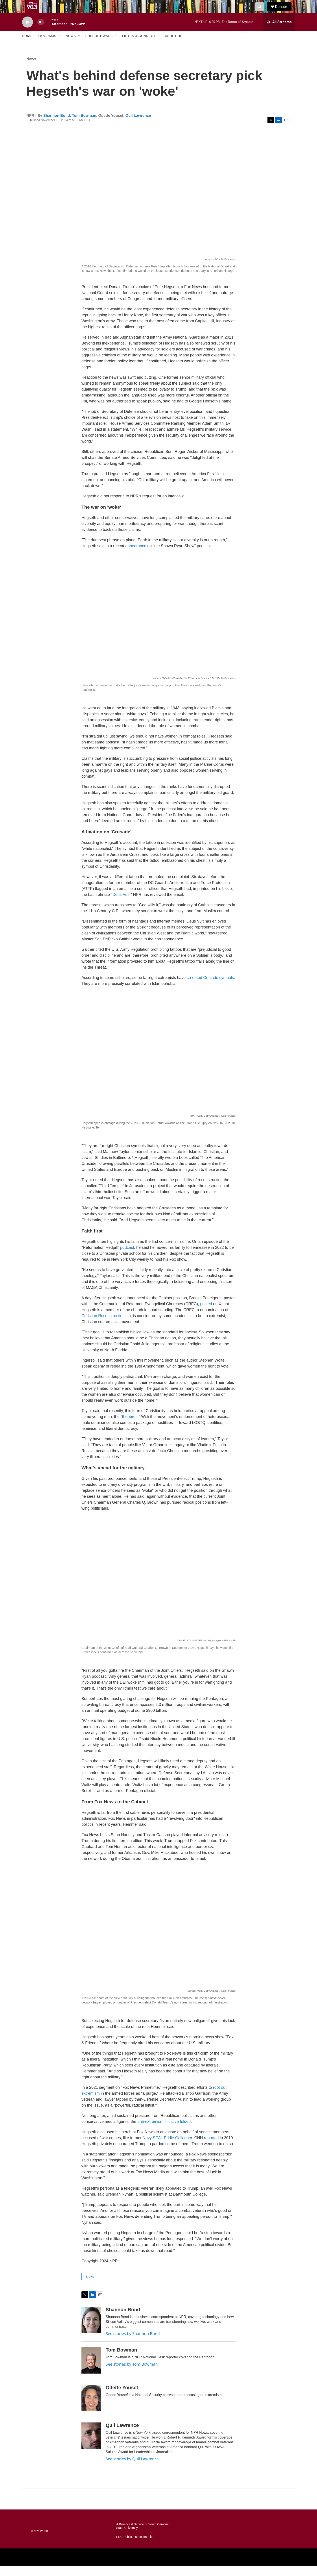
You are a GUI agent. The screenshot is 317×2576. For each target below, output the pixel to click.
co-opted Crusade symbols (210, 987)
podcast (127, 1257)
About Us (173, 46)
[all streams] (279, 32)
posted (206, 1314)
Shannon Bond (56, 125)
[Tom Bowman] (91, 2370)
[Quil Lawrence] (91, 2445)
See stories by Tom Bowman (132, 2374)
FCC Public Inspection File (134, 2546)
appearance (135, 556)
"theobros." (130, 1426)
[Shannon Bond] (91, 2330)
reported (211, 2148)
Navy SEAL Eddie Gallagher (167, 2148)
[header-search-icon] (261, 11)
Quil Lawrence (138, 125)
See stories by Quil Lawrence (132, 2468)
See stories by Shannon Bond (133, 2343)
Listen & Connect (138, 46)
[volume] (40, 32)
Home (27, 46)
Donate (284, 11)
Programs (46, 46)
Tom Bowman (84, 125)
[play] (27, 32)
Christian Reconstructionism (106, 1325)
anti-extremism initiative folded (164, 2131)
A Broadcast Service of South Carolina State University (142, 2536)
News (71, 46)
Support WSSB (99, 46)
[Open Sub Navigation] (59, 46)
